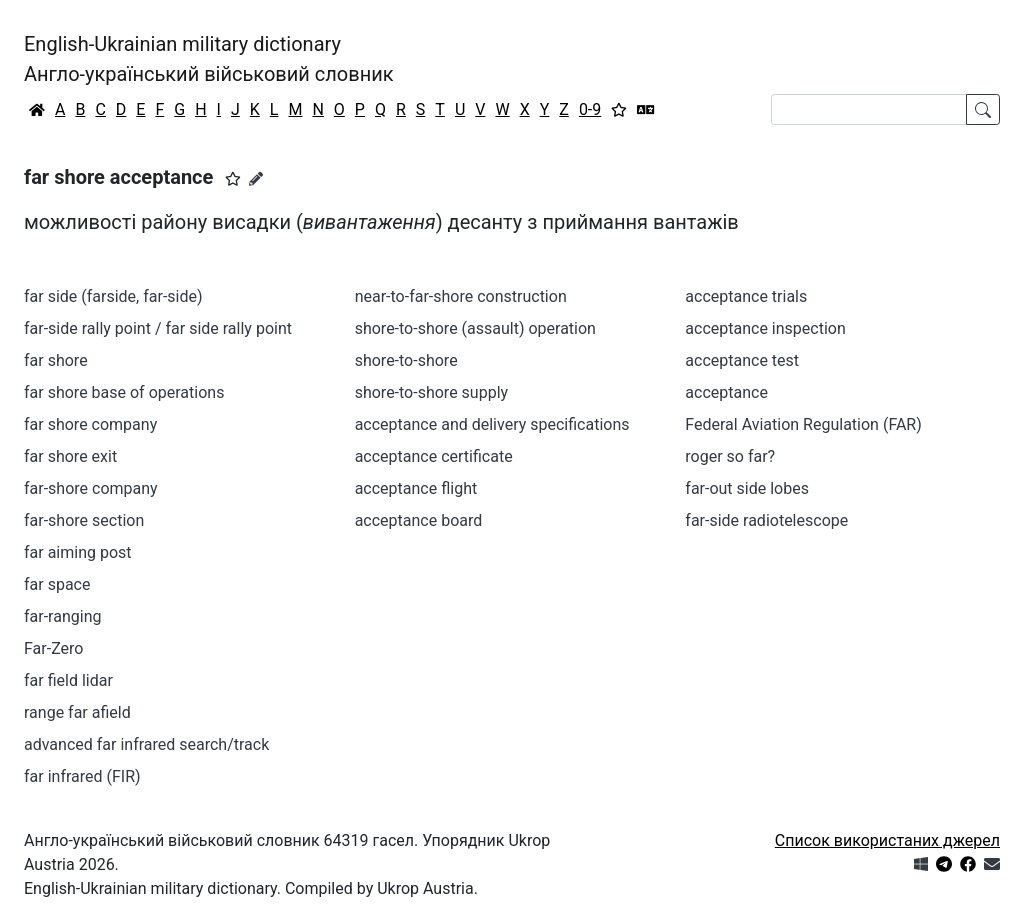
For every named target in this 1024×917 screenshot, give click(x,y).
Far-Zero (53, 648)
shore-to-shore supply (431, 392)
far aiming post (78, 552)
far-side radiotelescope (766, 520)
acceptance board (419, 520)
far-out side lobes (747, 488)
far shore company (90, 424)
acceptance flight (416, 488)
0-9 (590, 109)
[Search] (869, 109)
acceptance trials (746, 296)
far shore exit (70, 456)
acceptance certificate (434, 456)
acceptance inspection (765, 328)
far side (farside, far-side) (113, 296)
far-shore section (84, 520)
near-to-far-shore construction (461, 296)
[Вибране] (619, 110)
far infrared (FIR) (82, 776)
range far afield (77, 712)
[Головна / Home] (37, 110)
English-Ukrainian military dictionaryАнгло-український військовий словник (209, 59)
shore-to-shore (406, 360)
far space (57, 584)
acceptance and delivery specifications (492, 424)
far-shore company (91, 488)
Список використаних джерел (887, 840)
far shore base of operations (124, 392)
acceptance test (742, 360)
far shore (56, 360)
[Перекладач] (646, 110)
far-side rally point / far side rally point (158, 328)
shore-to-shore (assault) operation (475, 328)
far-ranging (62, 616)
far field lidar (68, 680)
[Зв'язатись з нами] (992, 864)
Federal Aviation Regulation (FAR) (803, 424)
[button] (233, 179)
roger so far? (730, 456)
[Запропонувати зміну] (256, 179)
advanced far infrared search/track (146, 744)
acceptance (726, 392)
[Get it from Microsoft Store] (921, 864)
